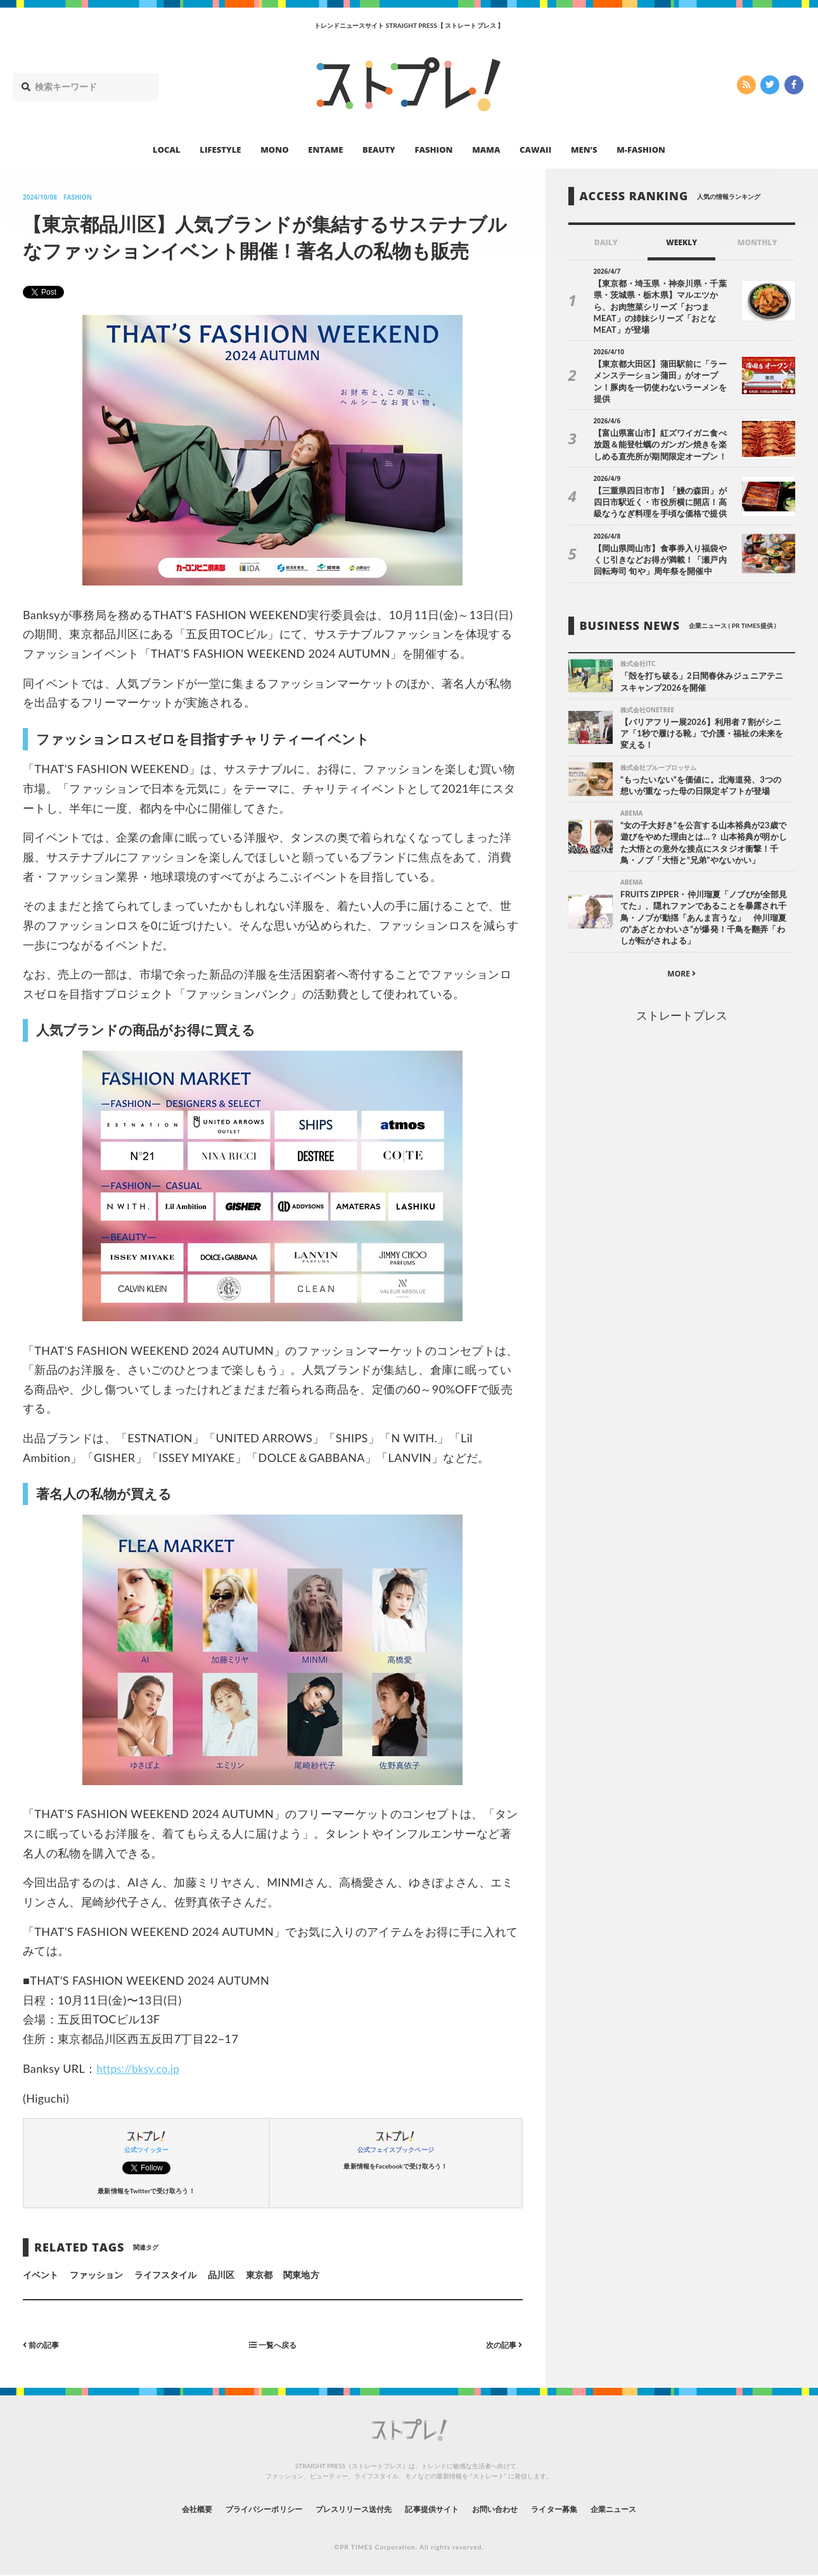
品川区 (221, 2274)
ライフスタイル (165, 2274)
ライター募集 (577, 2508)
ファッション (96, 2274)
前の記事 (44, 2344)
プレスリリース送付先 (344, 2508)
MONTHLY (757, 242)
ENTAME (325, 149)
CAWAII (535, 149)
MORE (681, 955)
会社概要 (161, 2508)
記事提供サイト (435, 2508)
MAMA (486, 149)
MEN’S (584, 149)
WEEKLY (681, 242)
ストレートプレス (681, 997)
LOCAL (167, 149)
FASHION (433, 149)
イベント (40, 2274)
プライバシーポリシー (239, 2508)
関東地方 (301, 2274)
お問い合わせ (508, 2508)
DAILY (606, 242)
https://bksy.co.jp (141, 2068)
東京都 (259, 2274)
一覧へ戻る (272, 2344)
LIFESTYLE (220, 149)
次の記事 (501, 2344)
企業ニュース (647, 2508)
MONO (274, 149)
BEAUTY (378, 149)
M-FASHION (641, 149)
